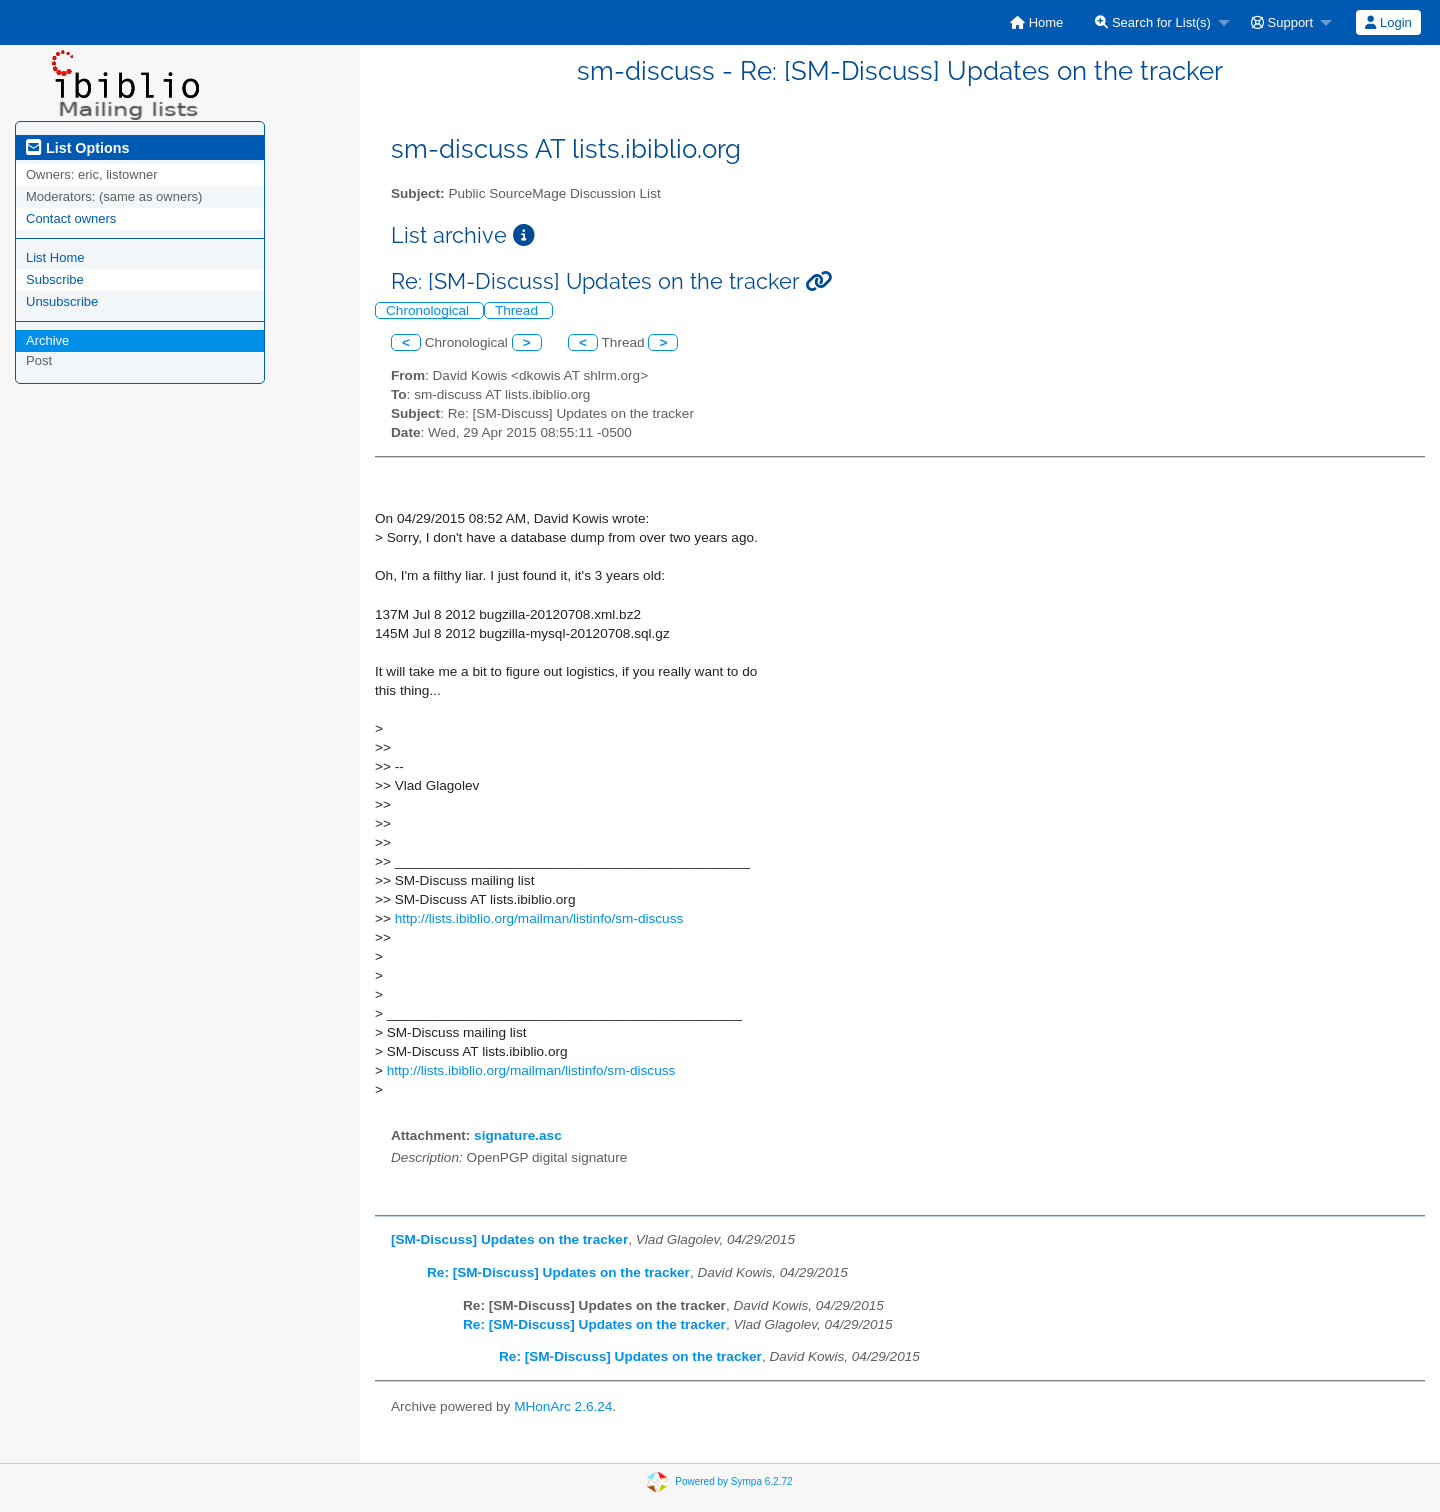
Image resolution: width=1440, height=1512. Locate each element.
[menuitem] (1036, 22)
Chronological (429, 310)
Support (1282, 22)
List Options (77, 148)
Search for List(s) (1153, 22)
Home (1036, 22)
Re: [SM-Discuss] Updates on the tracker (558, 1272)
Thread (518, 310)
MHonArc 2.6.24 (563, 1406)
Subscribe (55, 279)
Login (1388, 22)
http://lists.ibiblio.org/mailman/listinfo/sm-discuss (539, 918)
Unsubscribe (62, 301)
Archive (47, 340)
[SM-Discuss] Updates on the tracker (509, 1239)
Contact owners (71, 218)
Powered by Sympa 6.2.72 (733, 1481)
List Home (55, 257)
